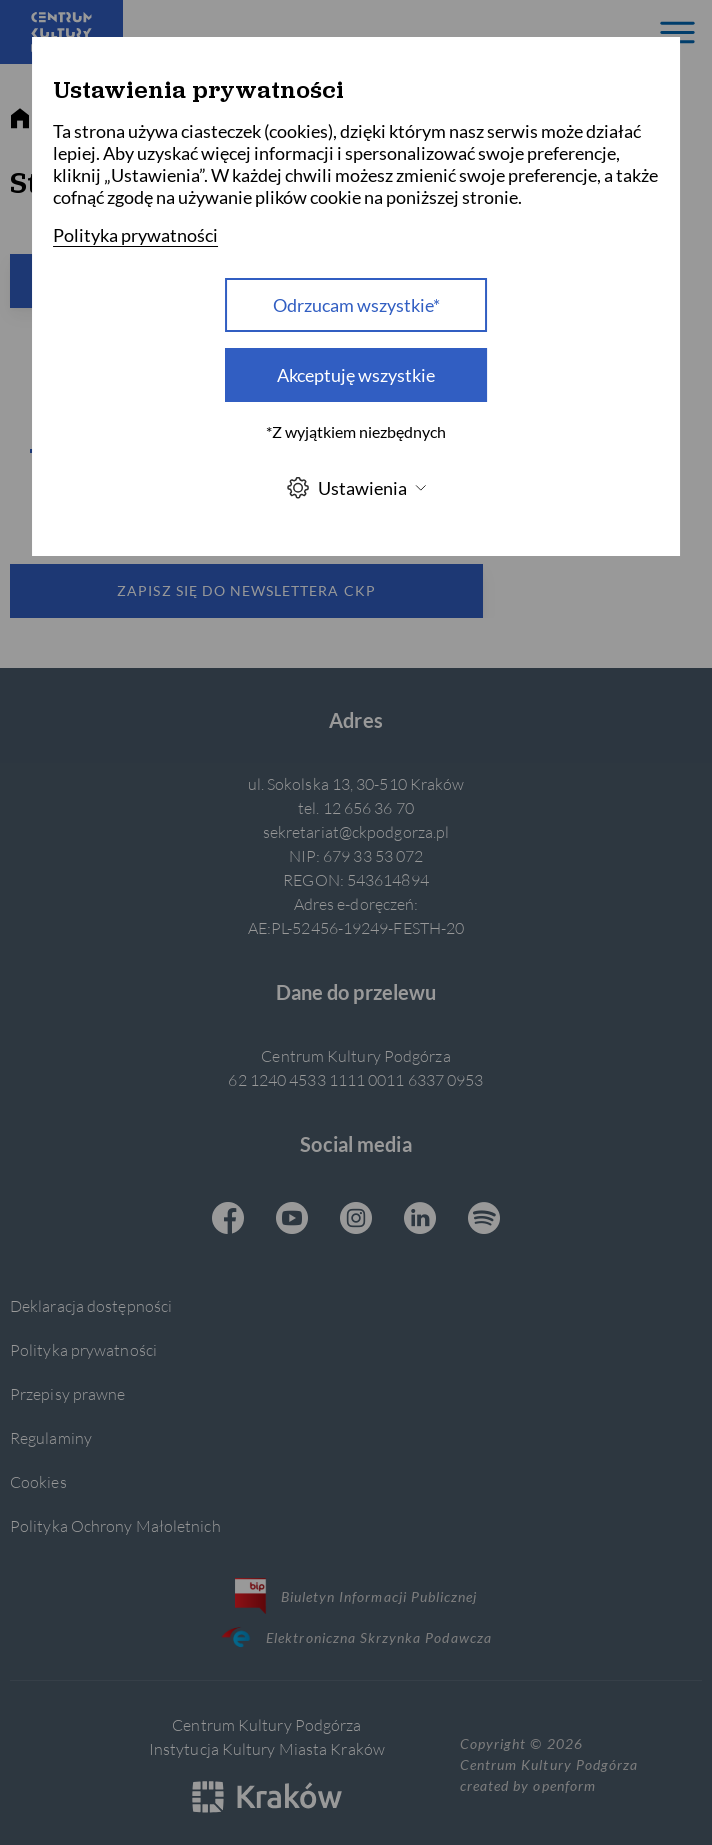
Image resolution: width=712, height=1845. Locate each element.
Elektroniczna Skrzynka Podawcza (356, 1637)
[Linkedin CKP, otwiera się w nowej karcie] (420, 1220)
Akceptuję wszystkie (356, 375)
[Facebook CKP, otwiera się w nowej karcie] (228, 1220)
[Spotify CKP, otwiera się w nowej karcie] (484, 1220)
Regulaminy (51, 1437)
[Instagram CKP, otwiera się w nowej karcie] (356, 1220)
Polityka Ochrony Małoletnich (115, 1525)
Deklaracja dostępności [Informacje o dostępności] (91, 1305)
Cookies (38, 1481)
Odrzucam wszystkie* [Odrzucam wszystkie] (356, 305)
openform (564, 1785)
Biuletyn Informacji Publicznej (356, 1596)
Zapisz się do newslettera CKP (246, 590)
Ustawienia (356, 487)
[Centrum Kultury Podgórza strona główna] (61, 32)
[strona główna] (20, 119)
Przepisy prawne (67, 1393)
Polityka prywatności (83, 1349)
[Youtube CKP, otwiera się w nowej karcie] (292, 1220)
